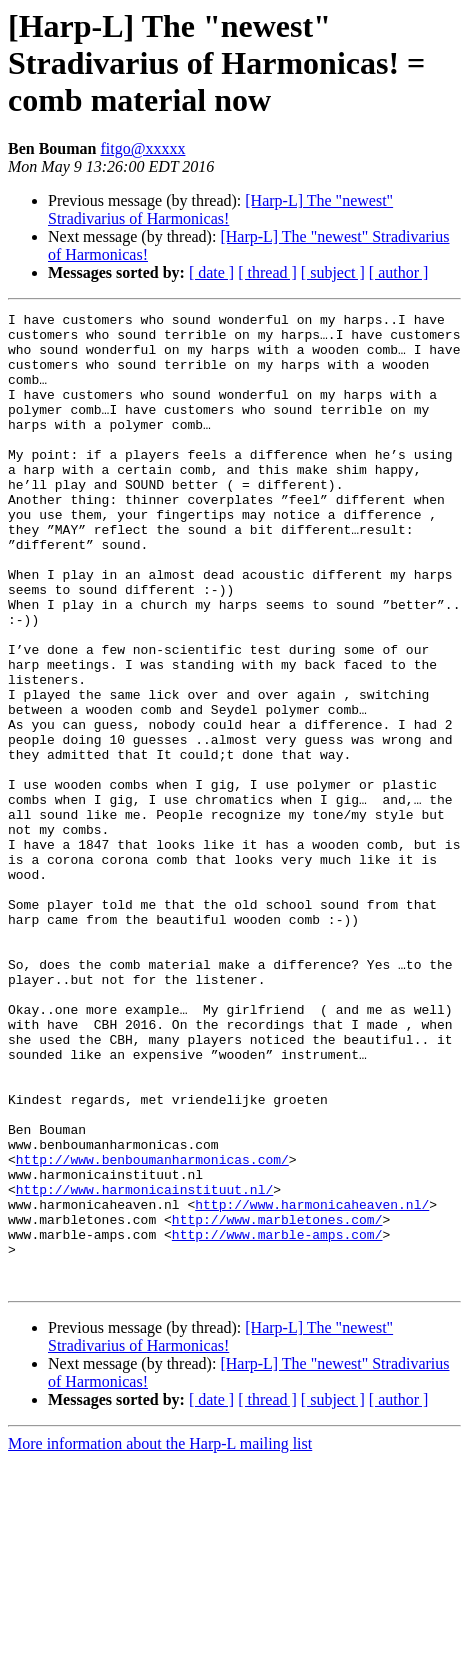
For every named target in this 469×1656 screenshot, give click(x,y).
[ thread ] (267, 272)
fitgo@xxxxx (142, 148)
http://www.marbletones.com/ (277, 1402)
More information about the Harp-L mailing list (160, 1638)
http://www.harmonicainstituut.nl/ (144, 1366)
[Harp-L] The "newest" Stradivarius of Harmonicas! (220, 209)
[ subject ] (333, 272)
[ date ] (211, 272)
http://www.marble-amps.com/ (277, 1420)
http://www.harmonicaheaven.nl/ (312, 1384)
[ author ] (399, 272)
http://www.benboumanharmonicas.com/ (152, 1330)
